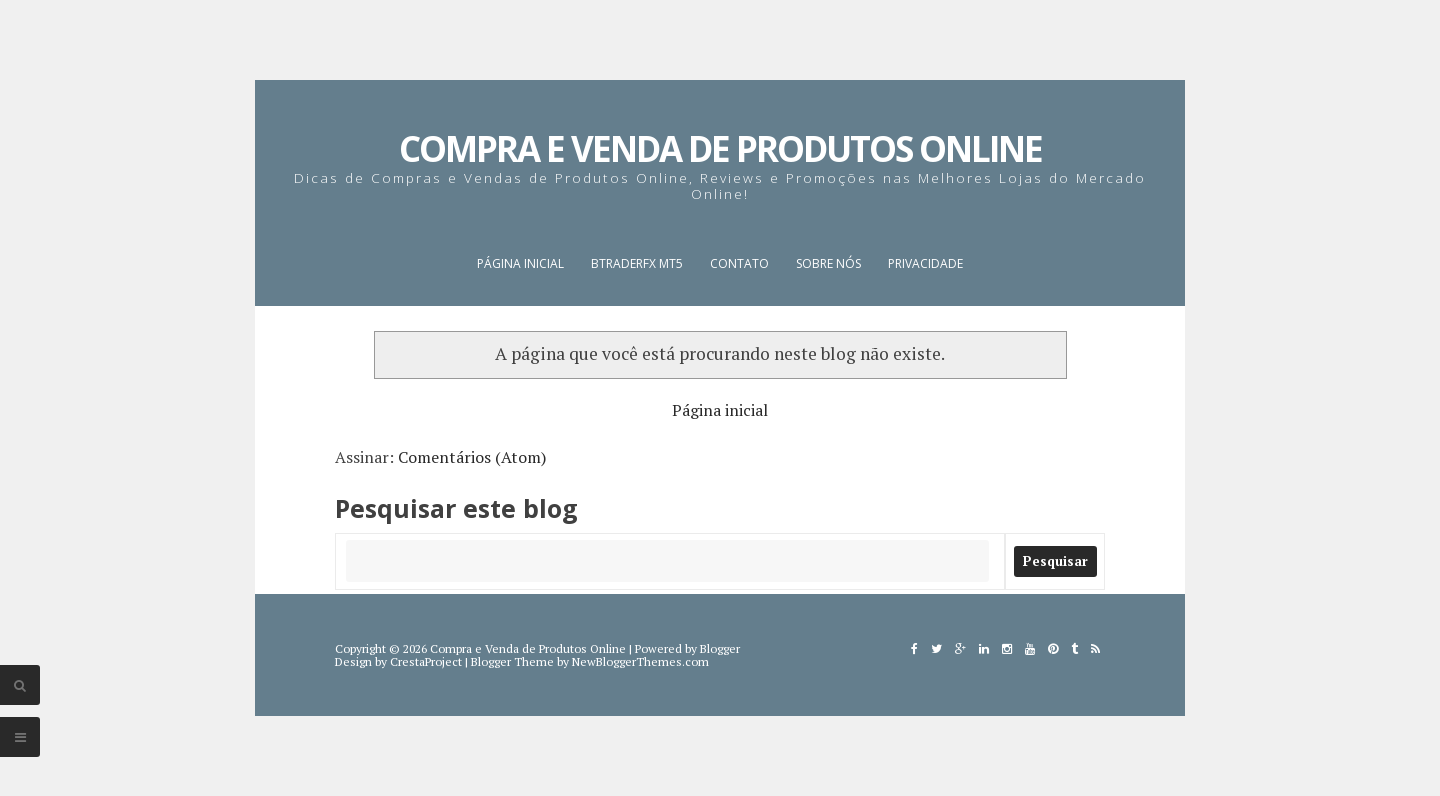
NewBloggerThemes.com (640, 661)
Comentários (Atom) (472, 457)
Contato (739, 263)
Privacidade (925, 263)
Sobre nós (828, 263)
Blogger (720, 648)
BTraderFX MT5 (637, 263)
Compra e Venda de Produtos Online (720, 148)
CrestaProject (426, 661)
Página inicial (520, 263)
